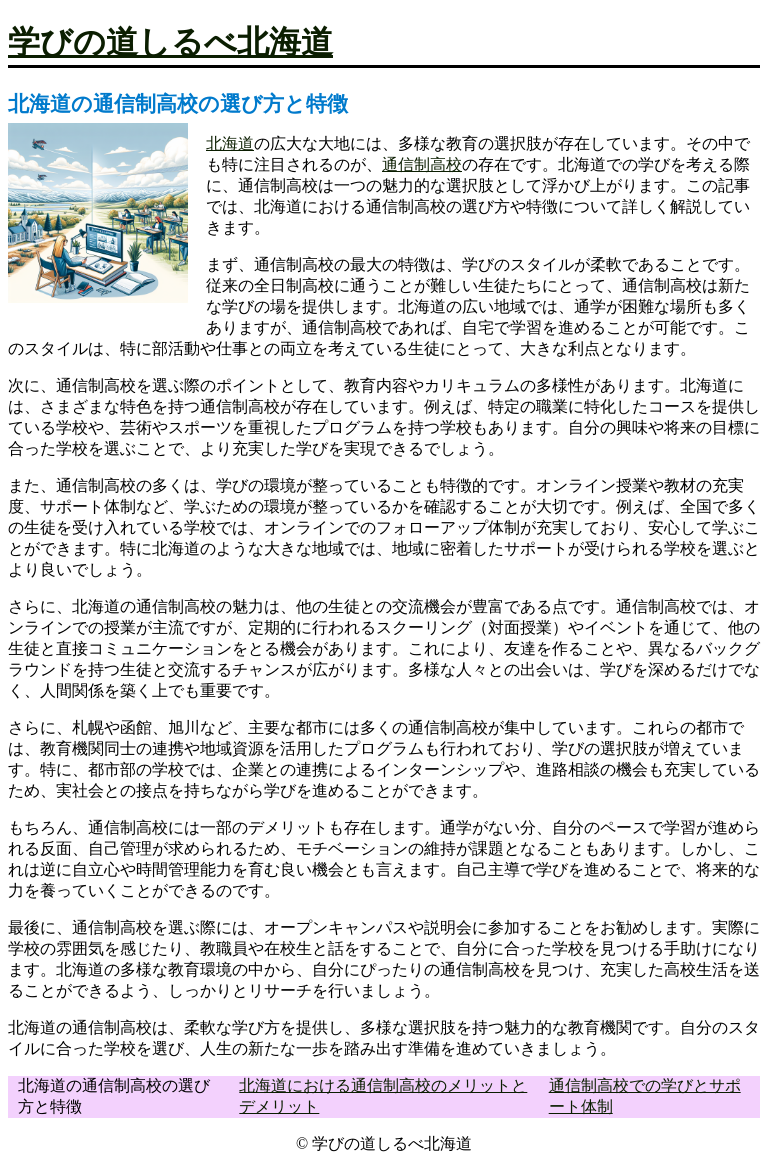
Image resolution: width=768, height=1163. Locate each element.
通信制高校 (422, 164)
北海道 (230, 143)
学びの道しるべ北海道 (170, 42)
